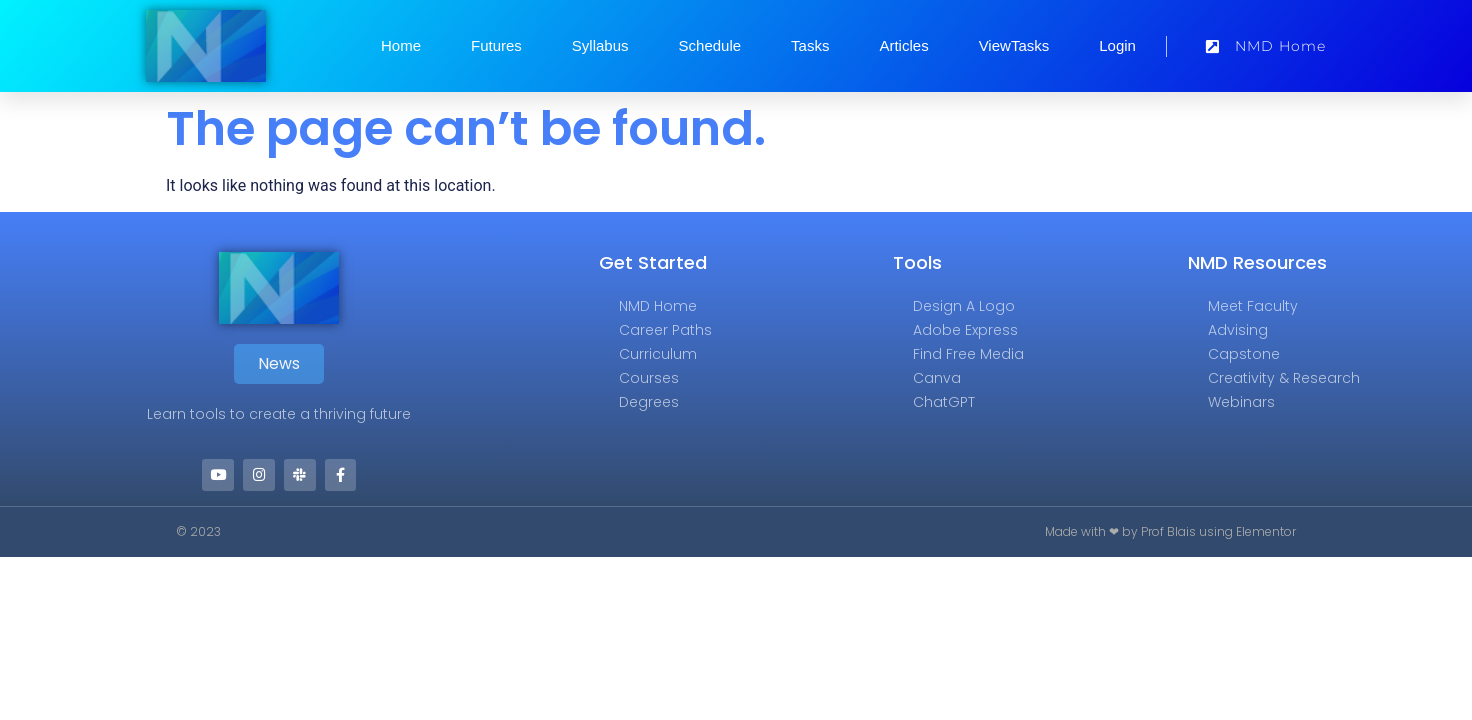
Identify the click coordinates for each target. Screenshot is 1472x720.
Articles (903, 45)
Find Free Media (968, 354)
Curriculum (658, 354)
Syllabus (600, 45)
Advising (1238, 330)
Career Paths (665, 330)
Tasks (810, 45)
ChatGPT (944, 402)
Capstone (1244, 354)
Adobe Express (965, 330)
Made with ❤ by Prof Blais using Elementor (1170, 532)
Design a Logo (964, 306)
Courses (649, 378)
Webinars (1241, 402)
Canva (937, 378)
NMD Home (658, 306)
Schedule (710, 45)
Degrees (649, 402)
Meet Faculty (1253, 306)
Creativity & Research (1284, 378)
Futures (496, 45)
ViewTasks (1014, 45)
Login (1117, 45)
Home (401, 45)
